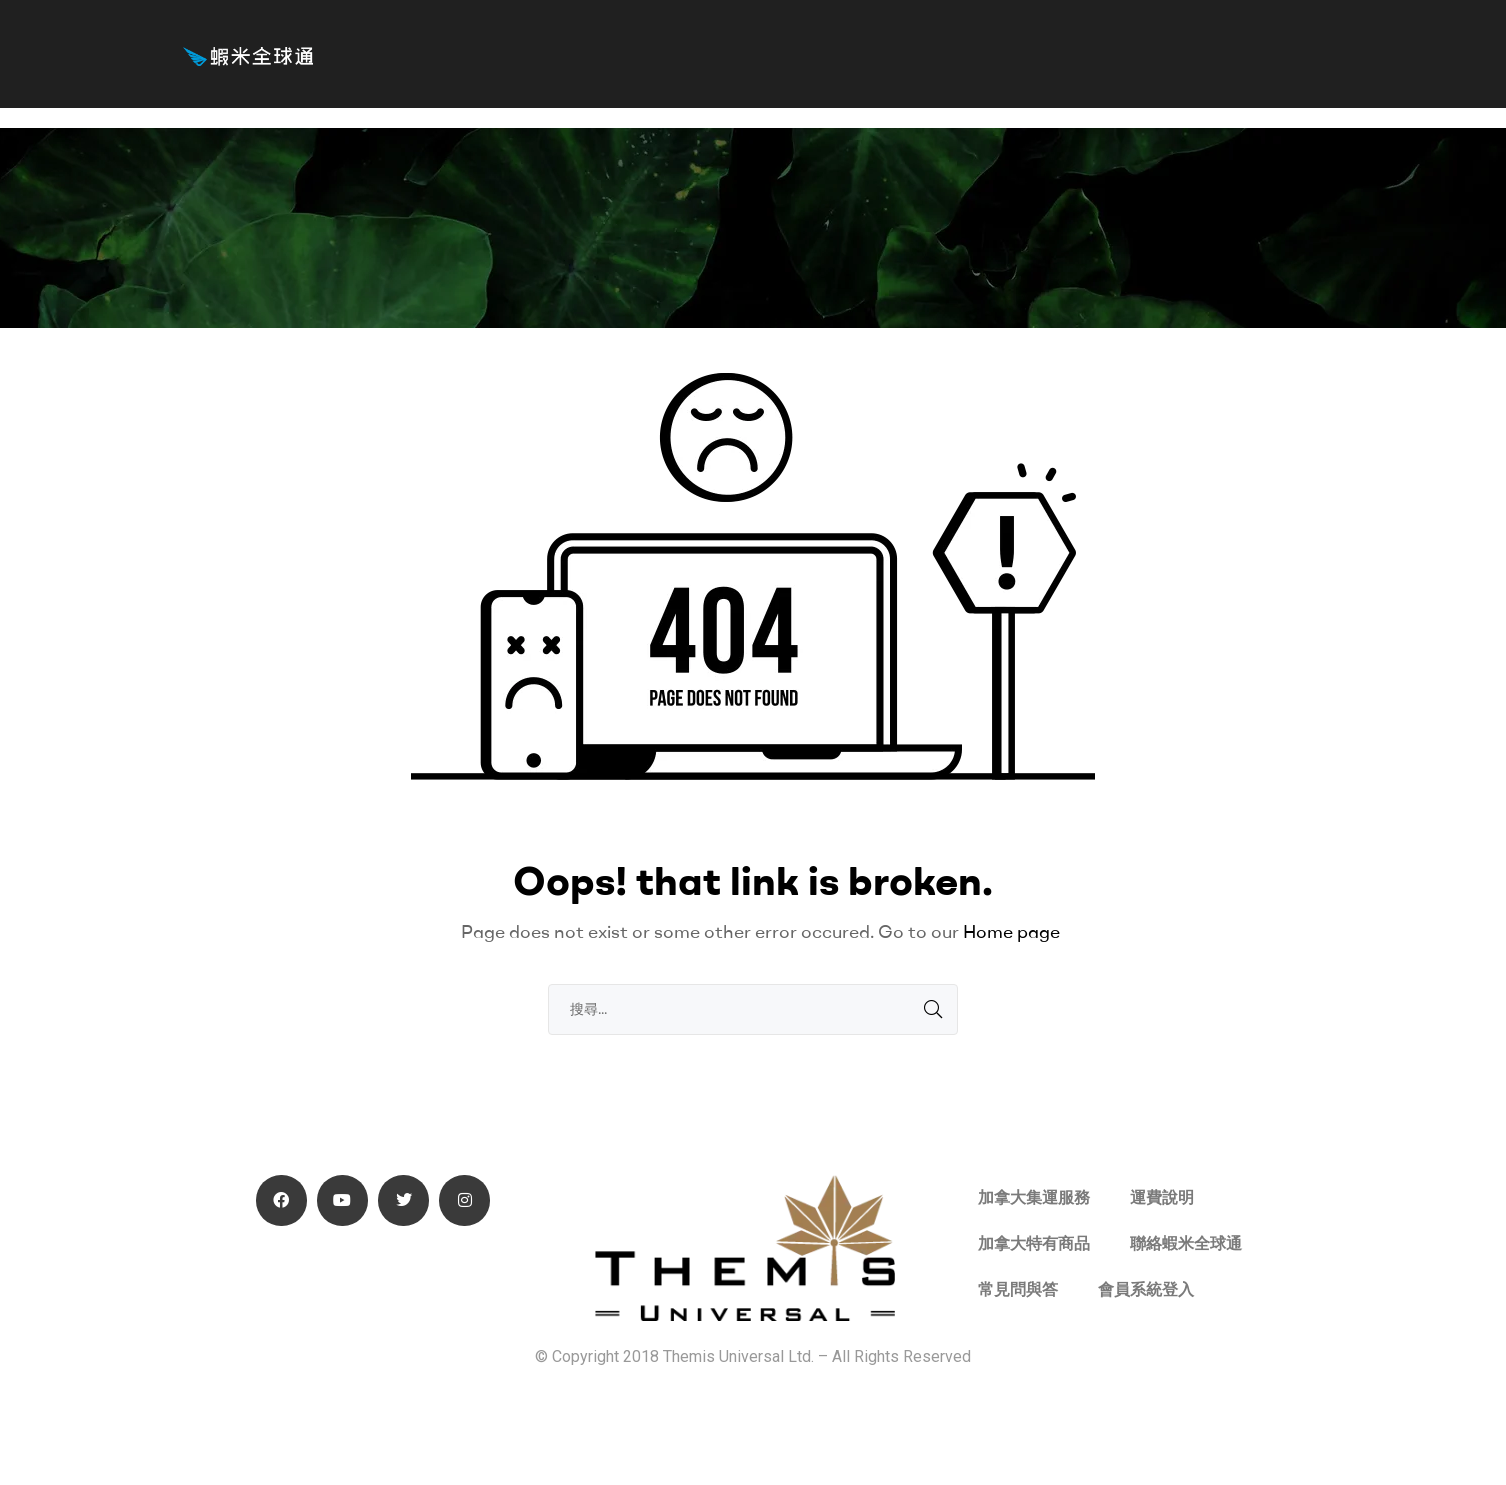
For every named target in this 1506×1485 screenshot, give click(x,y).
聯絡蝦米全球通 (1186, 1243)
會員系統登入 (1146, 1289)
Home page (1011, 931)
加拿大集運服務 (1034, 1197)
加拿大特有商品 (1034, 1243)
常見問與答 (1018, 1289)
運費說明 (1162, 1197)
